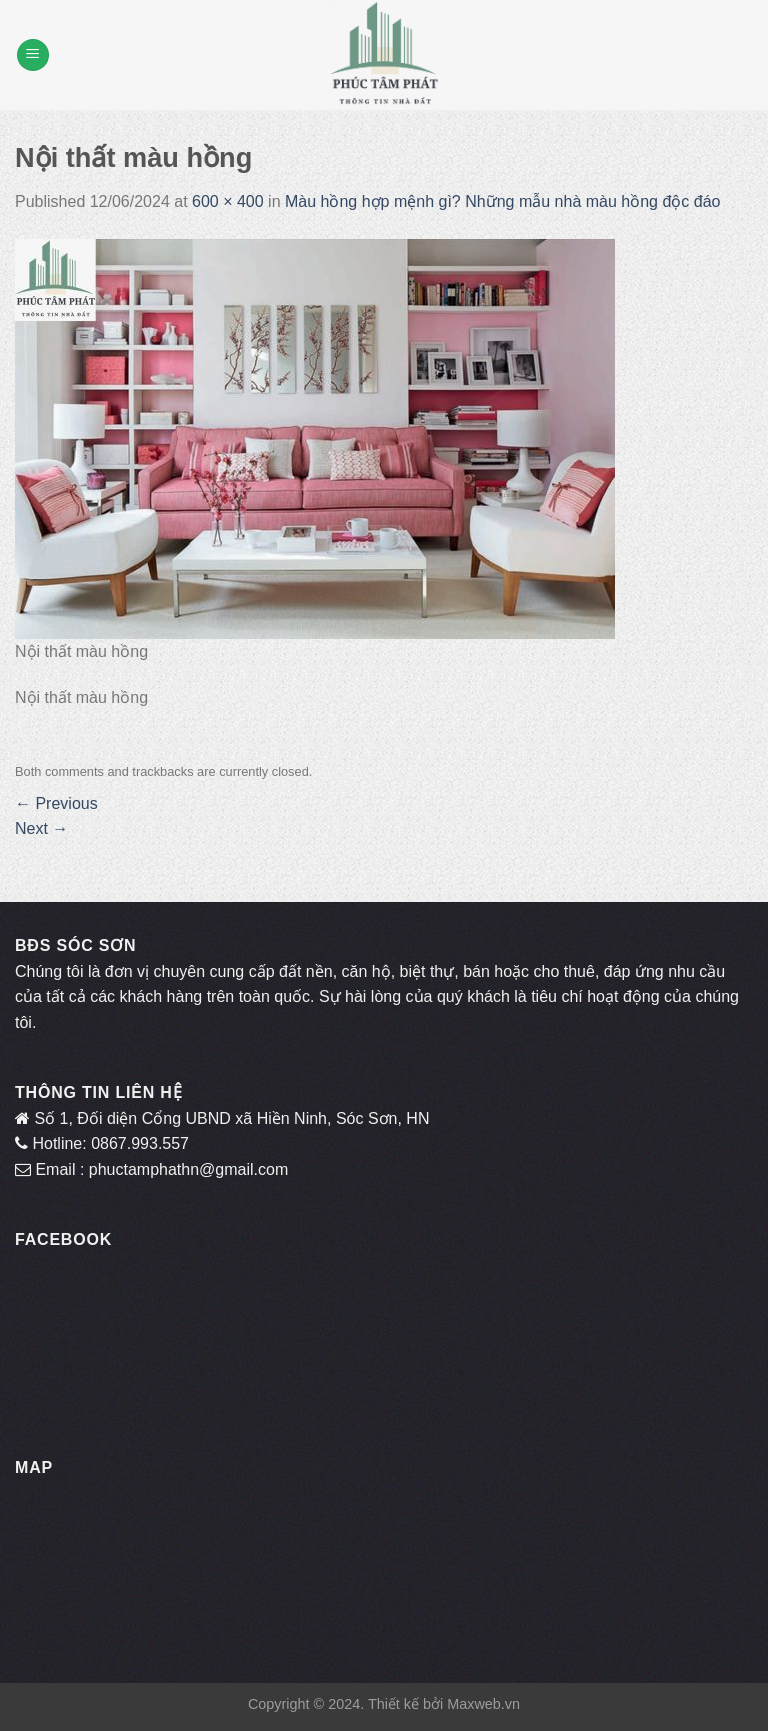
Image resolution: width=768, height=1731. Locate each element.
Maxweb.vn (483, 1704)
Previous (56, 803)
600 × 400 (228, 201)
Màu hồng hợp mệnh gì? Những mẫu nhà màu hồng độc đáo (502, 201)
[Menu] (33, 55)
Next (41, 828)
